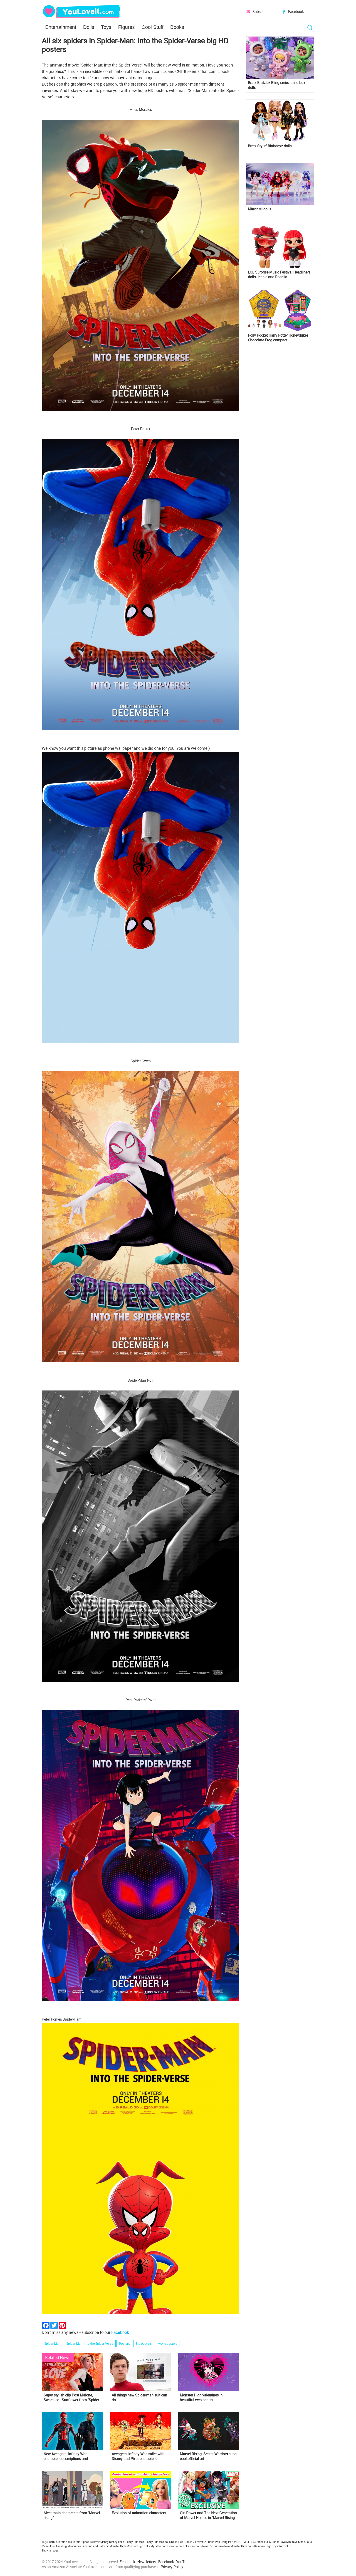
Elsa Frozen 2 (186, 2542)
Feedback (127, 2561)
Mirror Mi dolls (259, 209)
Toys (106, 27)
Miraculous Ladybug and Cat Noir (88, 2546)
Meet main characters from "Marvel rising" (72, 2515)
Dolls (88, 27)
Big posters (144, 2343)
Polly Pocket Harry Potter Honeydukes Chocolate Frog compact (278, 338)
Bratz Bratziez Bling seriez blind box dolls (276, 85)
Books (177, 27)
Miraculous (305, 2542)
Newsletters (146, 2561)
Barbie (53, 2542)
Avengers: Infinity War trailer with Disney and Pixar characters (138, 2456)
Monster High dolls (138, 2546)
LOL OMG (241, 2542)
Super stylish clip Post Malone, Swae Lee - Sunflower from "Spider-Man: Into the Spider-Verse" (72, 2397)
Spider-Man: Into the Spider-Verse (89, 2343)
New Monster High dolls (239, 2546)
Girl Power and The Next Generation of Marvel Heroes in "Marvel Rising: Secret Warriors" (208, 2515)
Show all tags (50, 2550)
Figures (126, 27)
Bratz (96, 2542)
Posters (124, 2343)
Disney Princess (134, 2542)
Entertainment (60, 27)
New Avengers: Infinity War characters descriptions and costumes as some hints (66, 2456)
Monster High (117, 2546)
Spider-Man (52, 2343)
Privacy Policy (172, 2566)
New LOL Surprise (213, 2546)
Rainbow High (263, 2546)
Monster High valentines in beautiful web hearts (201, 2397)
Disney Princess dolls (158, 2542)
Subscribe (260, 11)
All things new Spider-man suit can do (139, 2397)
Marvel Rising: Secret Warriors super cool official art (208, 2456)
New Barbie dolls (178, 2546)
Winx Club (285, 2546)
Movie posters (167, 2343)
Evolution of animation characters (139, 2513)
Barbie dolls (64, 2542)
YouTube (183, 2561)
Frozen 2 (200, 2542)
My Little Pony (159, 2546)
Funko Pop (213, 2542)
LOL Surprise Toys (275, 2542)
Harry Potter (228, 2542)
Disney (104, 2542)
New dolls (196, 2546)
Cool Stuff (152, 27)
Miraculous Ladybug (54, 2546)
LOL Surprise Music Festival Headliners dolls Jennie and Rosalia (279, 274)
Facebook (296, 11)
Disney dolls (116, 2542)
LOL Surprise (255, 2542)
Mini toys (291, 2542)
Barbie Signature (82, 2542)
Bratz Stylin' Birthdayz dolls (270, 146)
